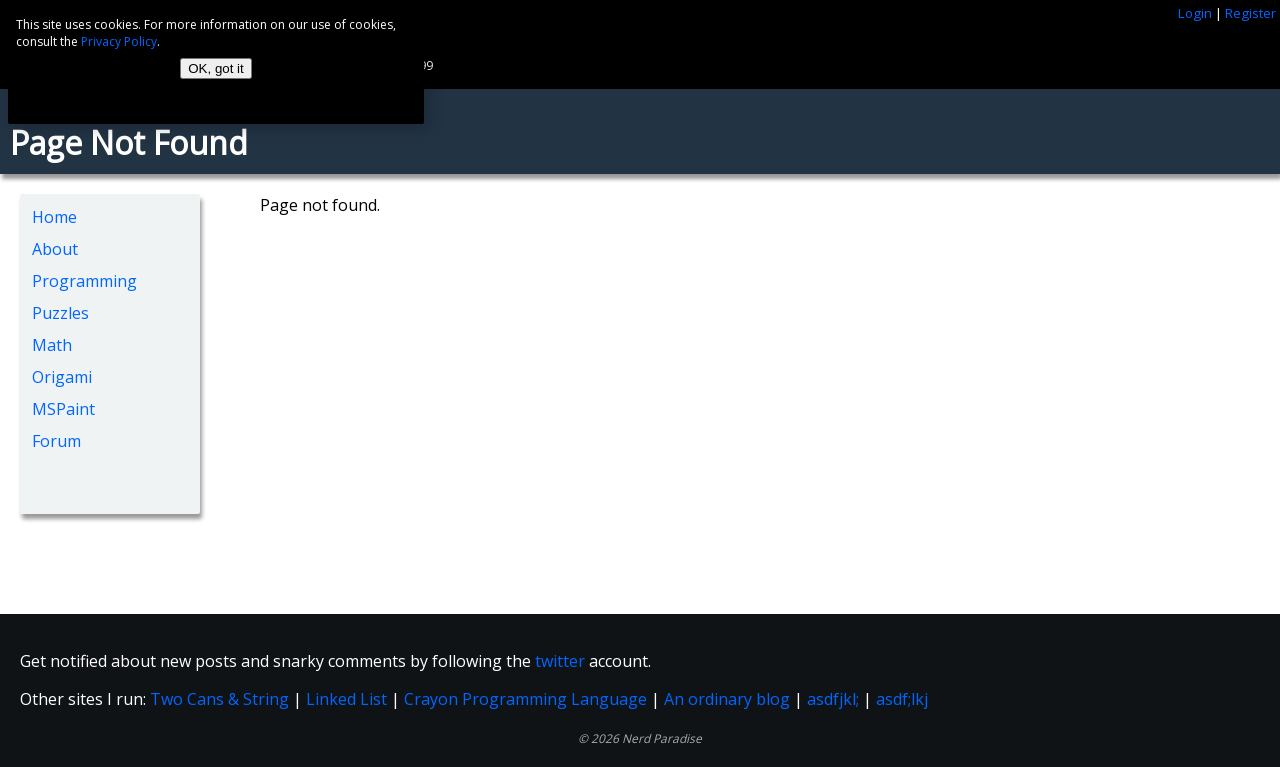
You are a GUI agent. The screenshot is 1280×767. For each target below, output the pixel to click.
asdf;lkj (902, 699)
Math (52, 345)
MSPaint (63, 409)
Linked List (346, 699)
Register (1250, 13)
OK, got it (216, 68)
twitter (560, 661)
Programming (84, 281)
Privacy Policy (119, 41)
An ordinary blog (727, 699)
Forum (56, 441)
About (55, 249)
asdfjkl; (833, 699)
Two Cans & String (219, 699)
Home (54, 217)
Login (1195, 13)
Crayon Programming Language (525, 699)
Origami (62, 377)
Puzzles (60, 313)
